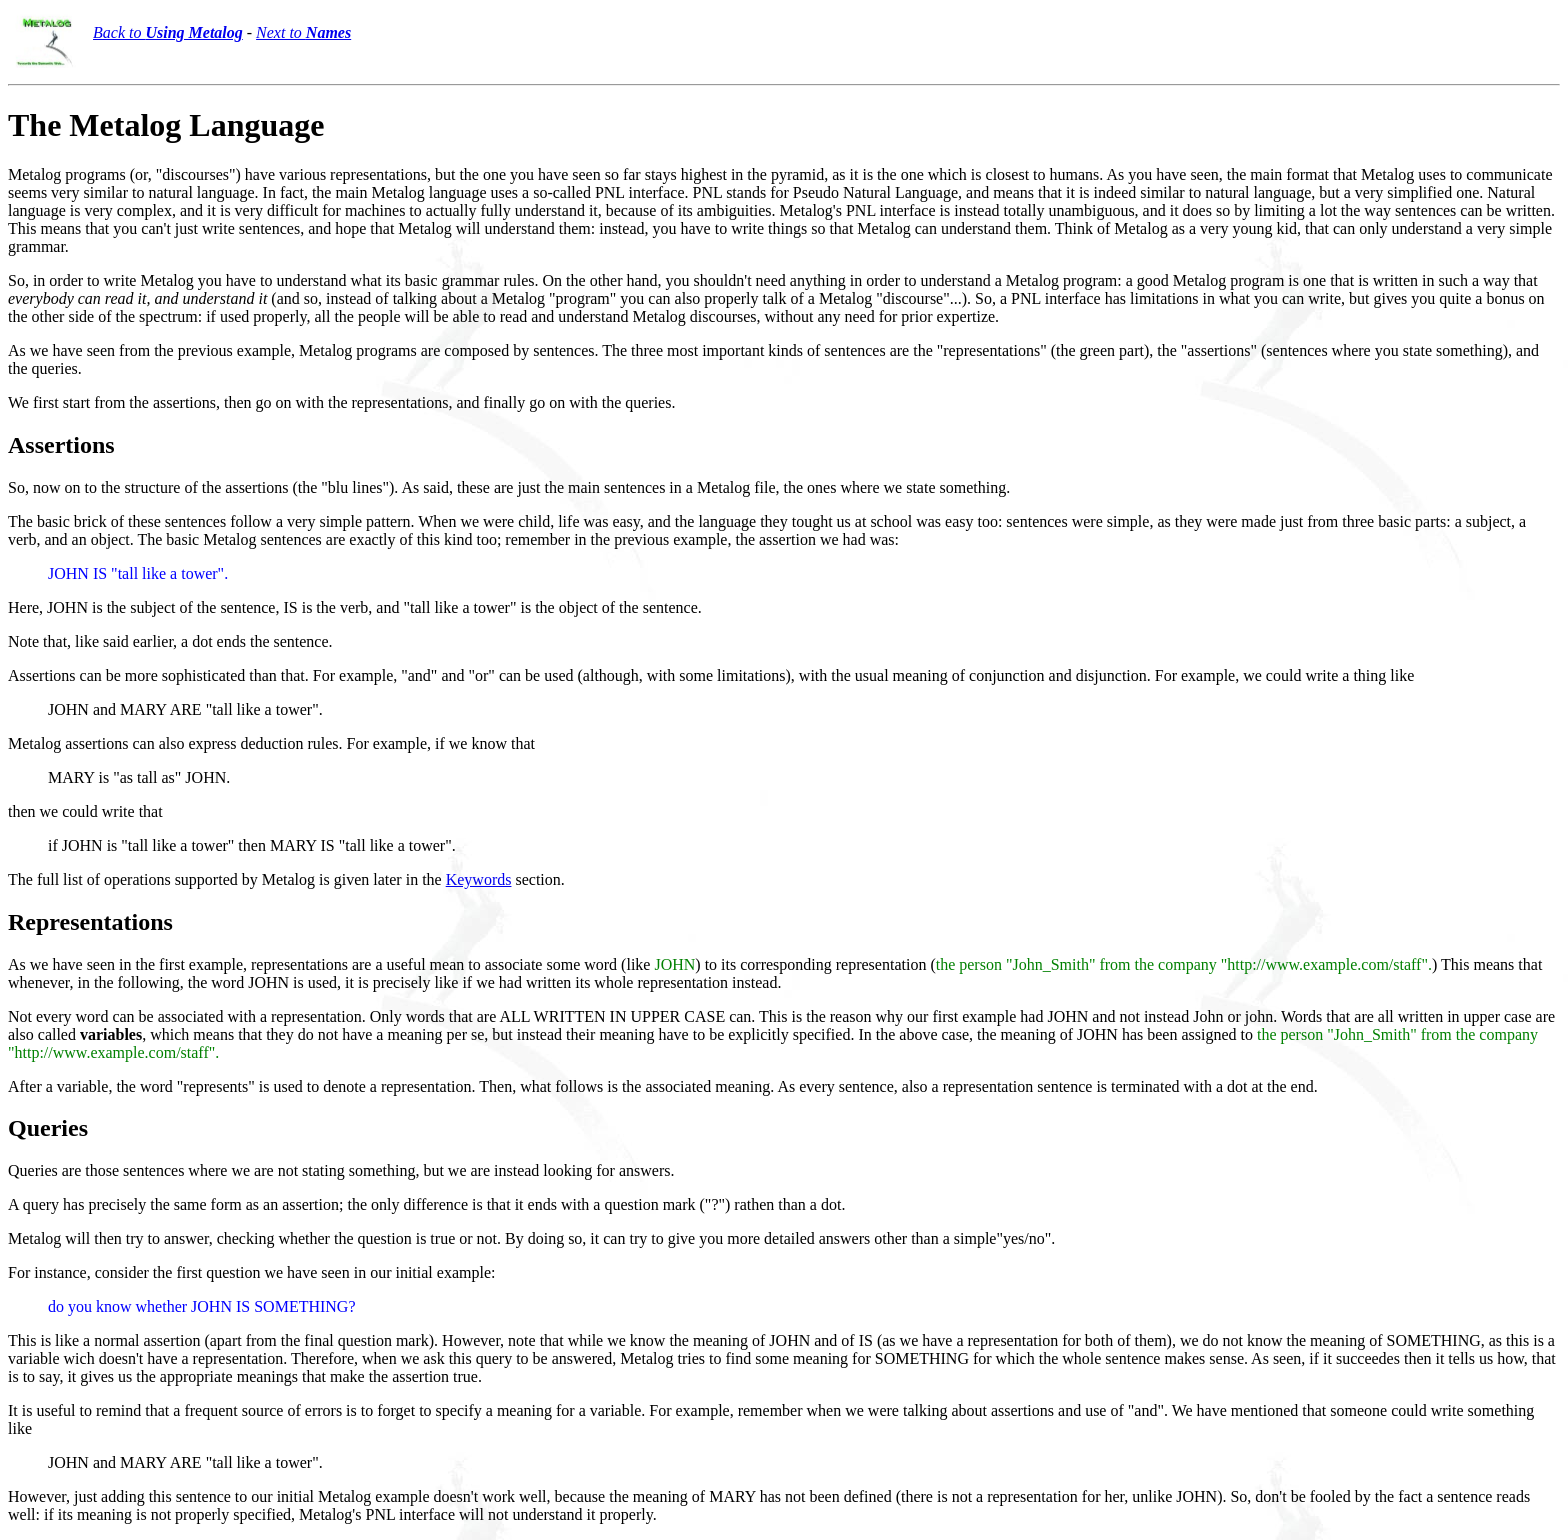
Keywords (479, 879)
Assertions (61, 445)
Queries (48, 1128)
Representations (90, 922)
